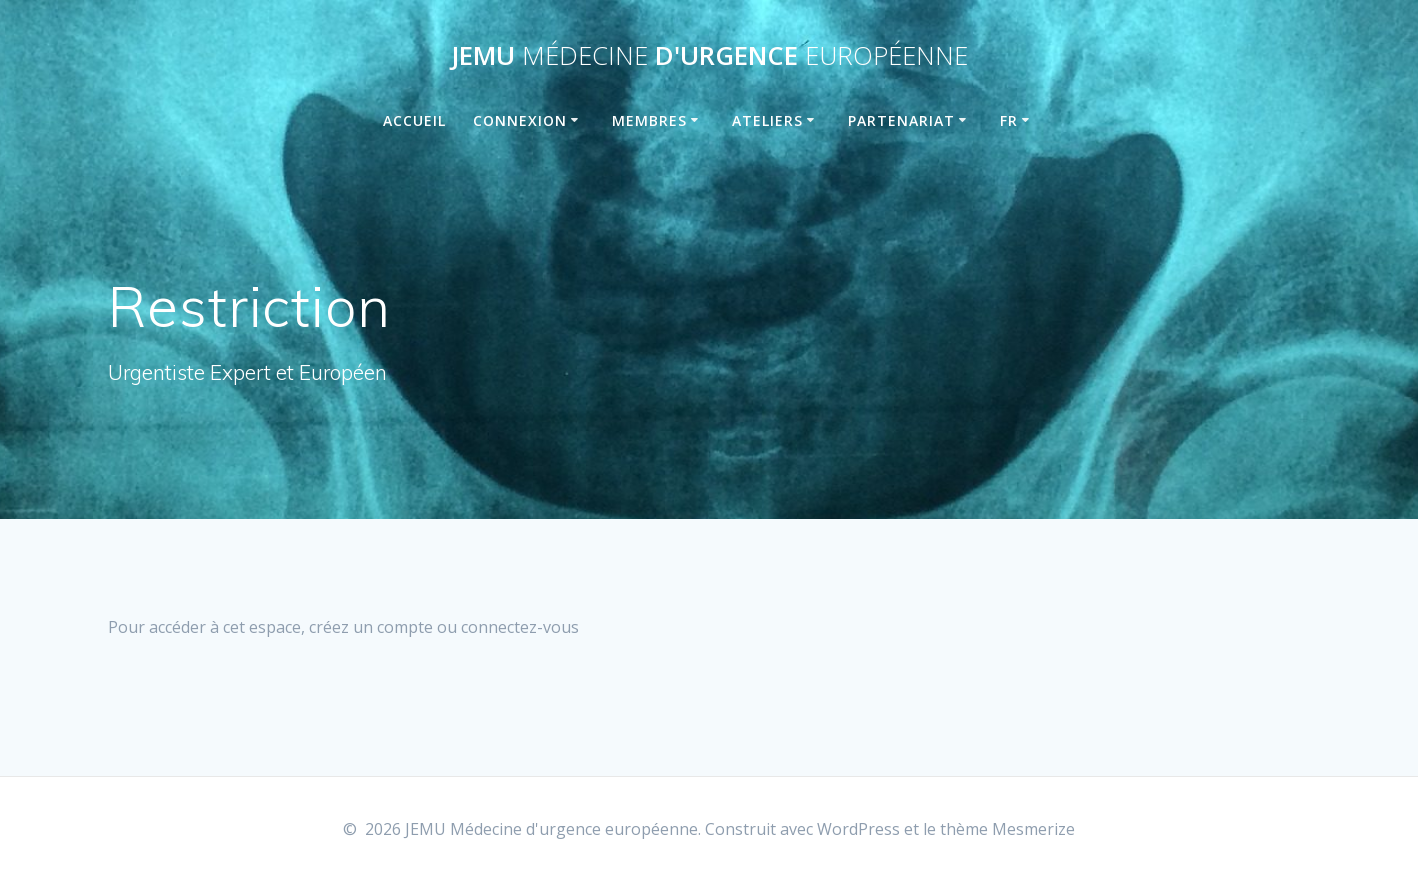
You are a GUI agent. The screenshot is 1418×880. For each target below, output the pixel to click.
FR (1009, 120)
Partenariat (901, 120)
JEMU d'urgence (709, 56)
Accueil (414, 120)
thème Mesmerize (1007, 829)
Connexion (520, 120)
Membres (649, 120)
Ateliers (767, 120)
